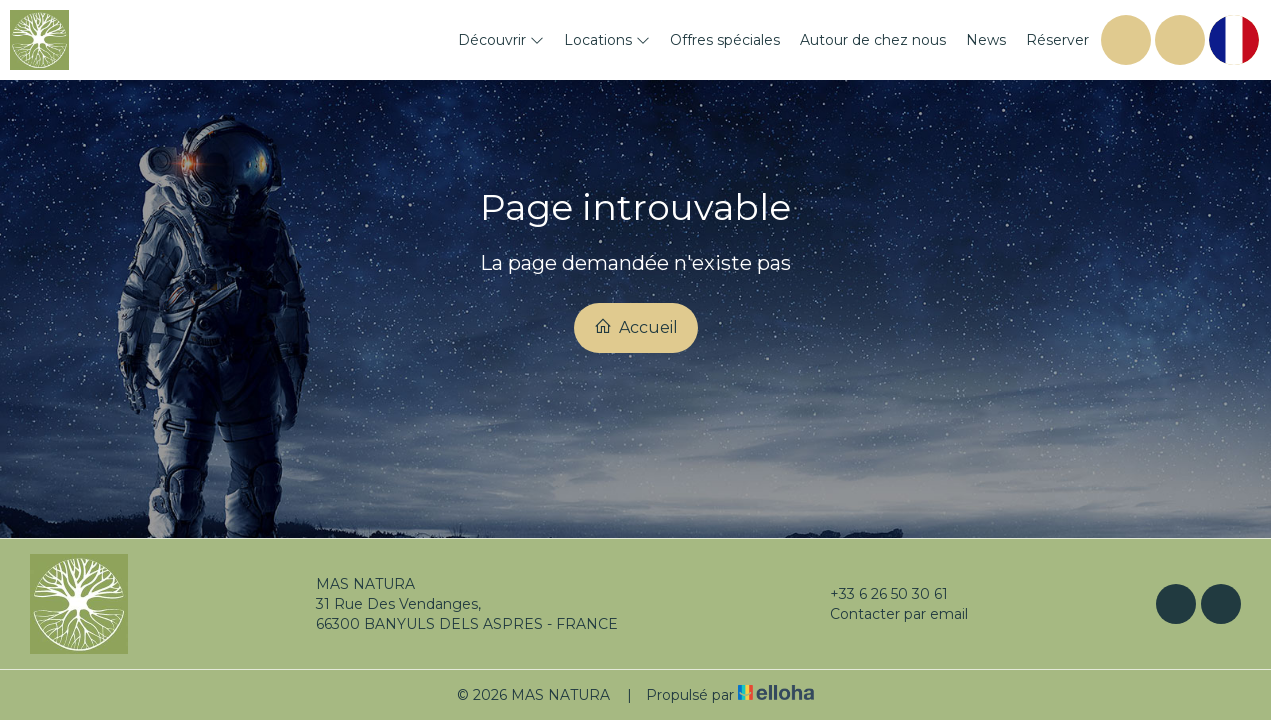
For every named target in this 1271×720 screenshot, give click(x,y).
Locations (607, 40)
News (986, 40)
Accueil (636, 327)
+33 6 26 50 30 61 (877, 594)
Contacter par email (887, 614)
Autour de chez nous (873, 40)
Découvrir (501, 40)
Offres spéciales (725, 40)
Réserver (1057, 40)
